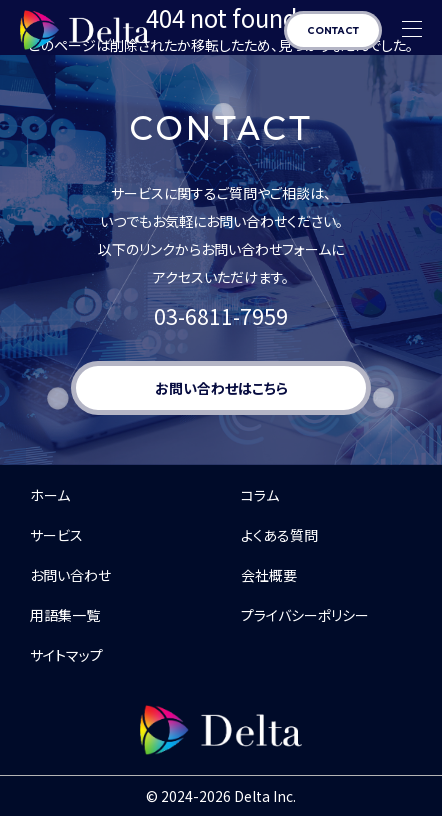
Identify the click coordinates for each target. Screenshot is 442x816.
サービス (56, 535)
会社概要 (269, 575)
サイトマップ (66, 655)
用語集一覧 (65, 615)
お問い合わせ (70, 575)
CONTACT (333, 30)
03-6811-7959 (221, 316)
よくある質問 (279, 535)
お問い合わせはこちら (221, 388)
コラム (260, 495)
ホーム (50, 495)
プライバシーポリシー (305, 615)
